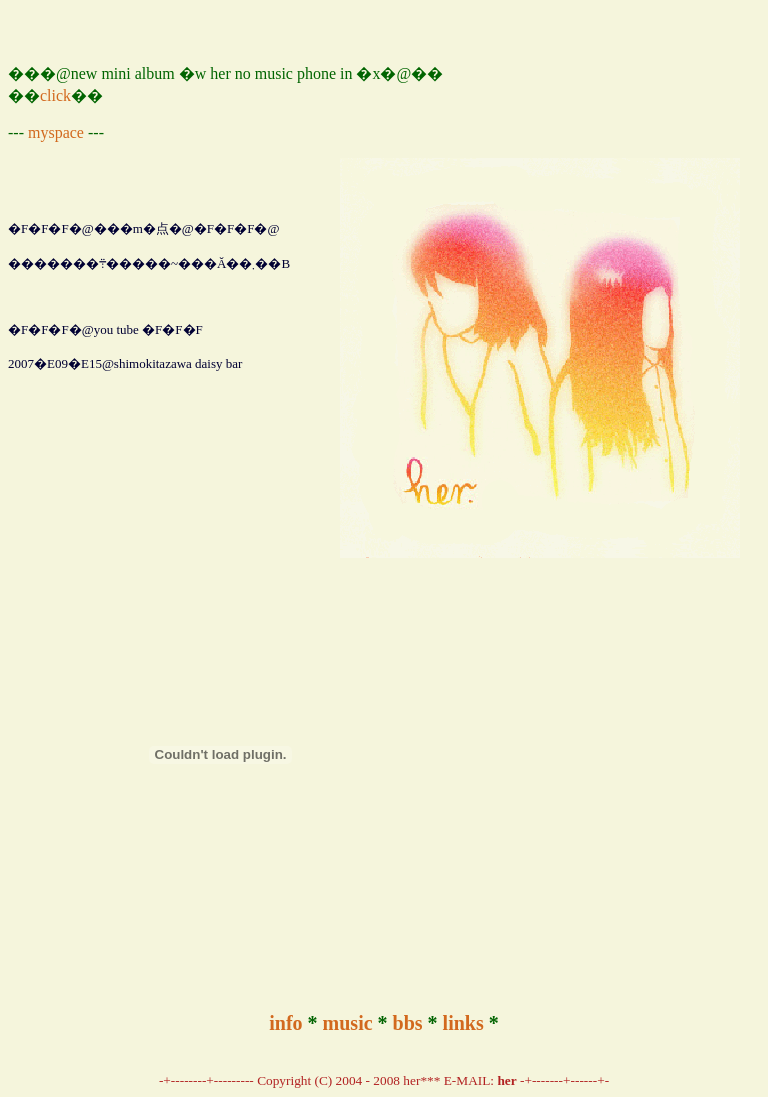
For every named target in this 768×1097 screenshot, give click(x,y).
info (285, 1023)
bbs (408, 1023)
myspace (56, 132)
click (55, 95)
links (463, 1023)
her (506, 1080)
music (348, 1023)
